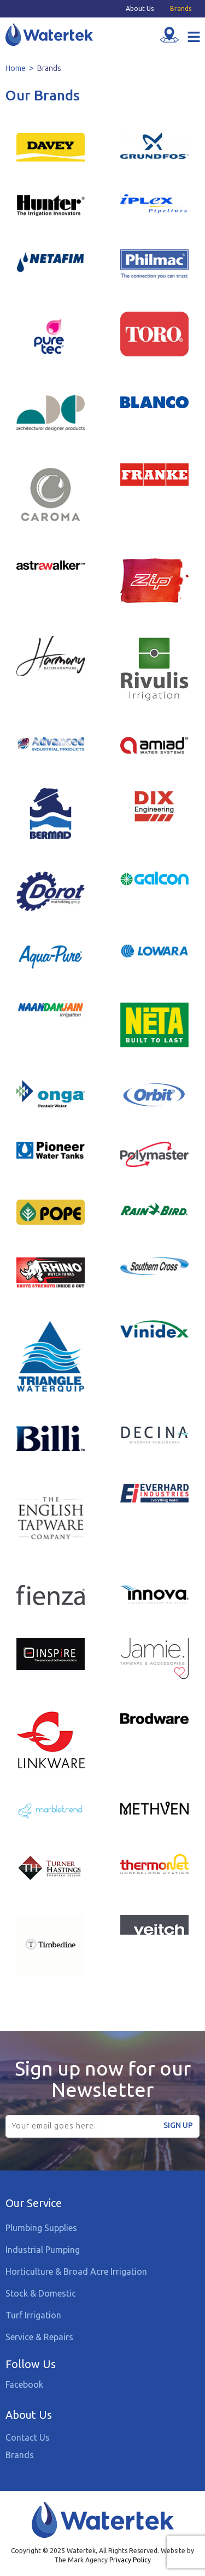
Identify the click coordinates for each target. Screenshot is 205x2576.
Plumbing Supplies (41, 2228)
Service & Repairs (39, 2337)
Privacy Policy (130, 2559)
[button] (194, 38)
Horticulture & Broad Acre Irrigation (76, 2271)
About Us (140, 8)
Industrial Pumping (42, 2250)
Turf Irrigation (33, 2315)
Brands (180, 8)
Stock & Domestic (40, 2293)
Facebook (24, 2384)
